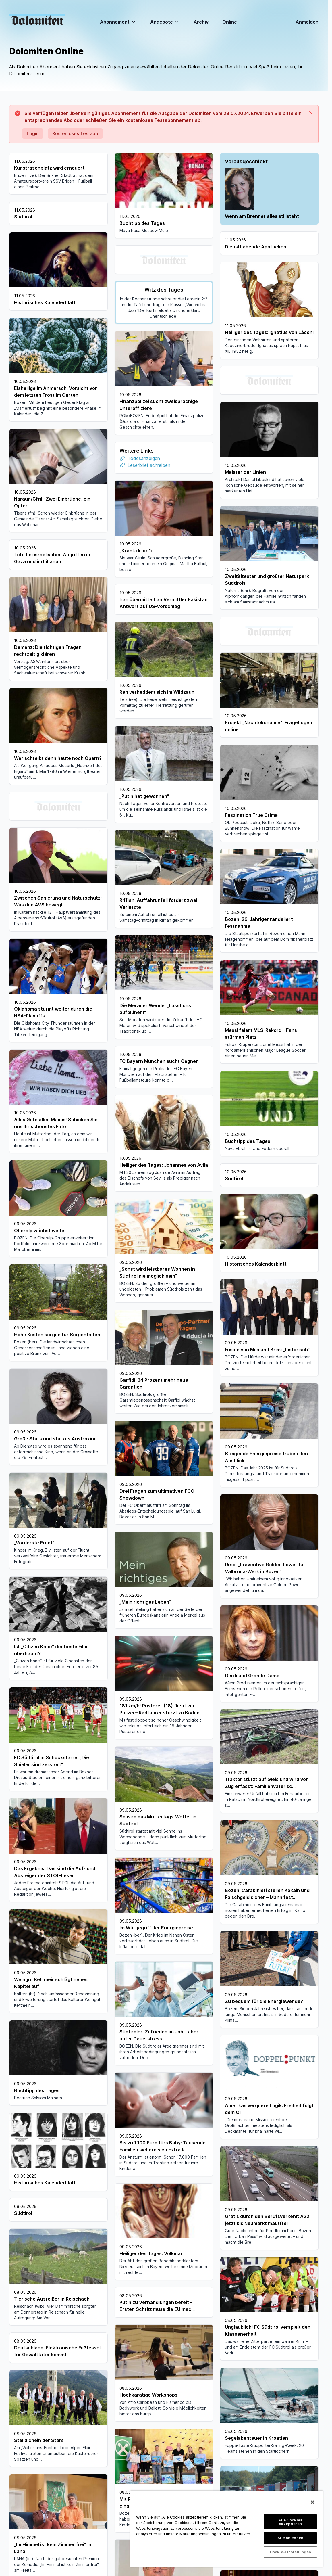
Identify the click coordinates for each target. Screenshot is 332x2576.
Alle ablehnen (290, 2537)
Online (229, 22)
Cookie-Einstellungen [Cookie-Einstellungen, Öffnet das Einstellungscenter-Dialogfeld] (290, 2552)
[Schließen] (312, 2502)
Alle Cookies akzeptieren (290, 2522)
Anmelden (307, 22)
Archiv (201, 22)
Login (33, 133)
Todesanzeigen (144, 458)
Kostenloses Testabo (75, 133)
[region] (226, 2529)
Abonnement (118, 22)
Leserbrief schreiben (149, 465)
